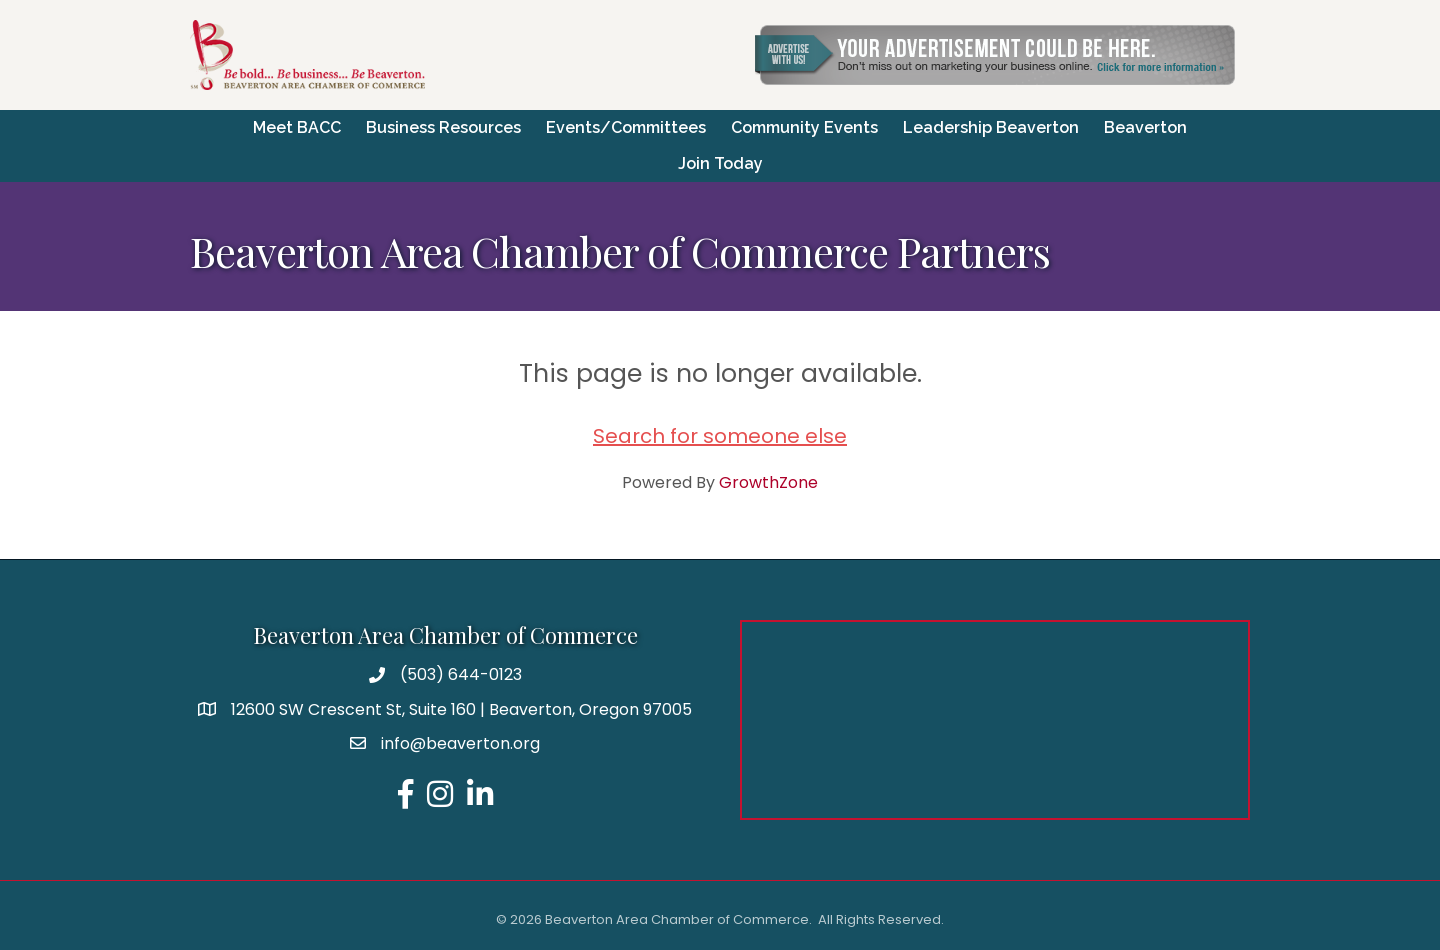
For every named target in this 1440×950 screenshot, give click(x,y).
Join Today (720, 163)
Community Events (804, 127)
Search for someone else (720, 436)
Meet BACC (297, 127)
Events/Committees (626, 127)
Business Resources (443, 127)
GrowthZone (768, 482)
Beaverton (1145, 127)
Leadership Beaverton (991, 127)
